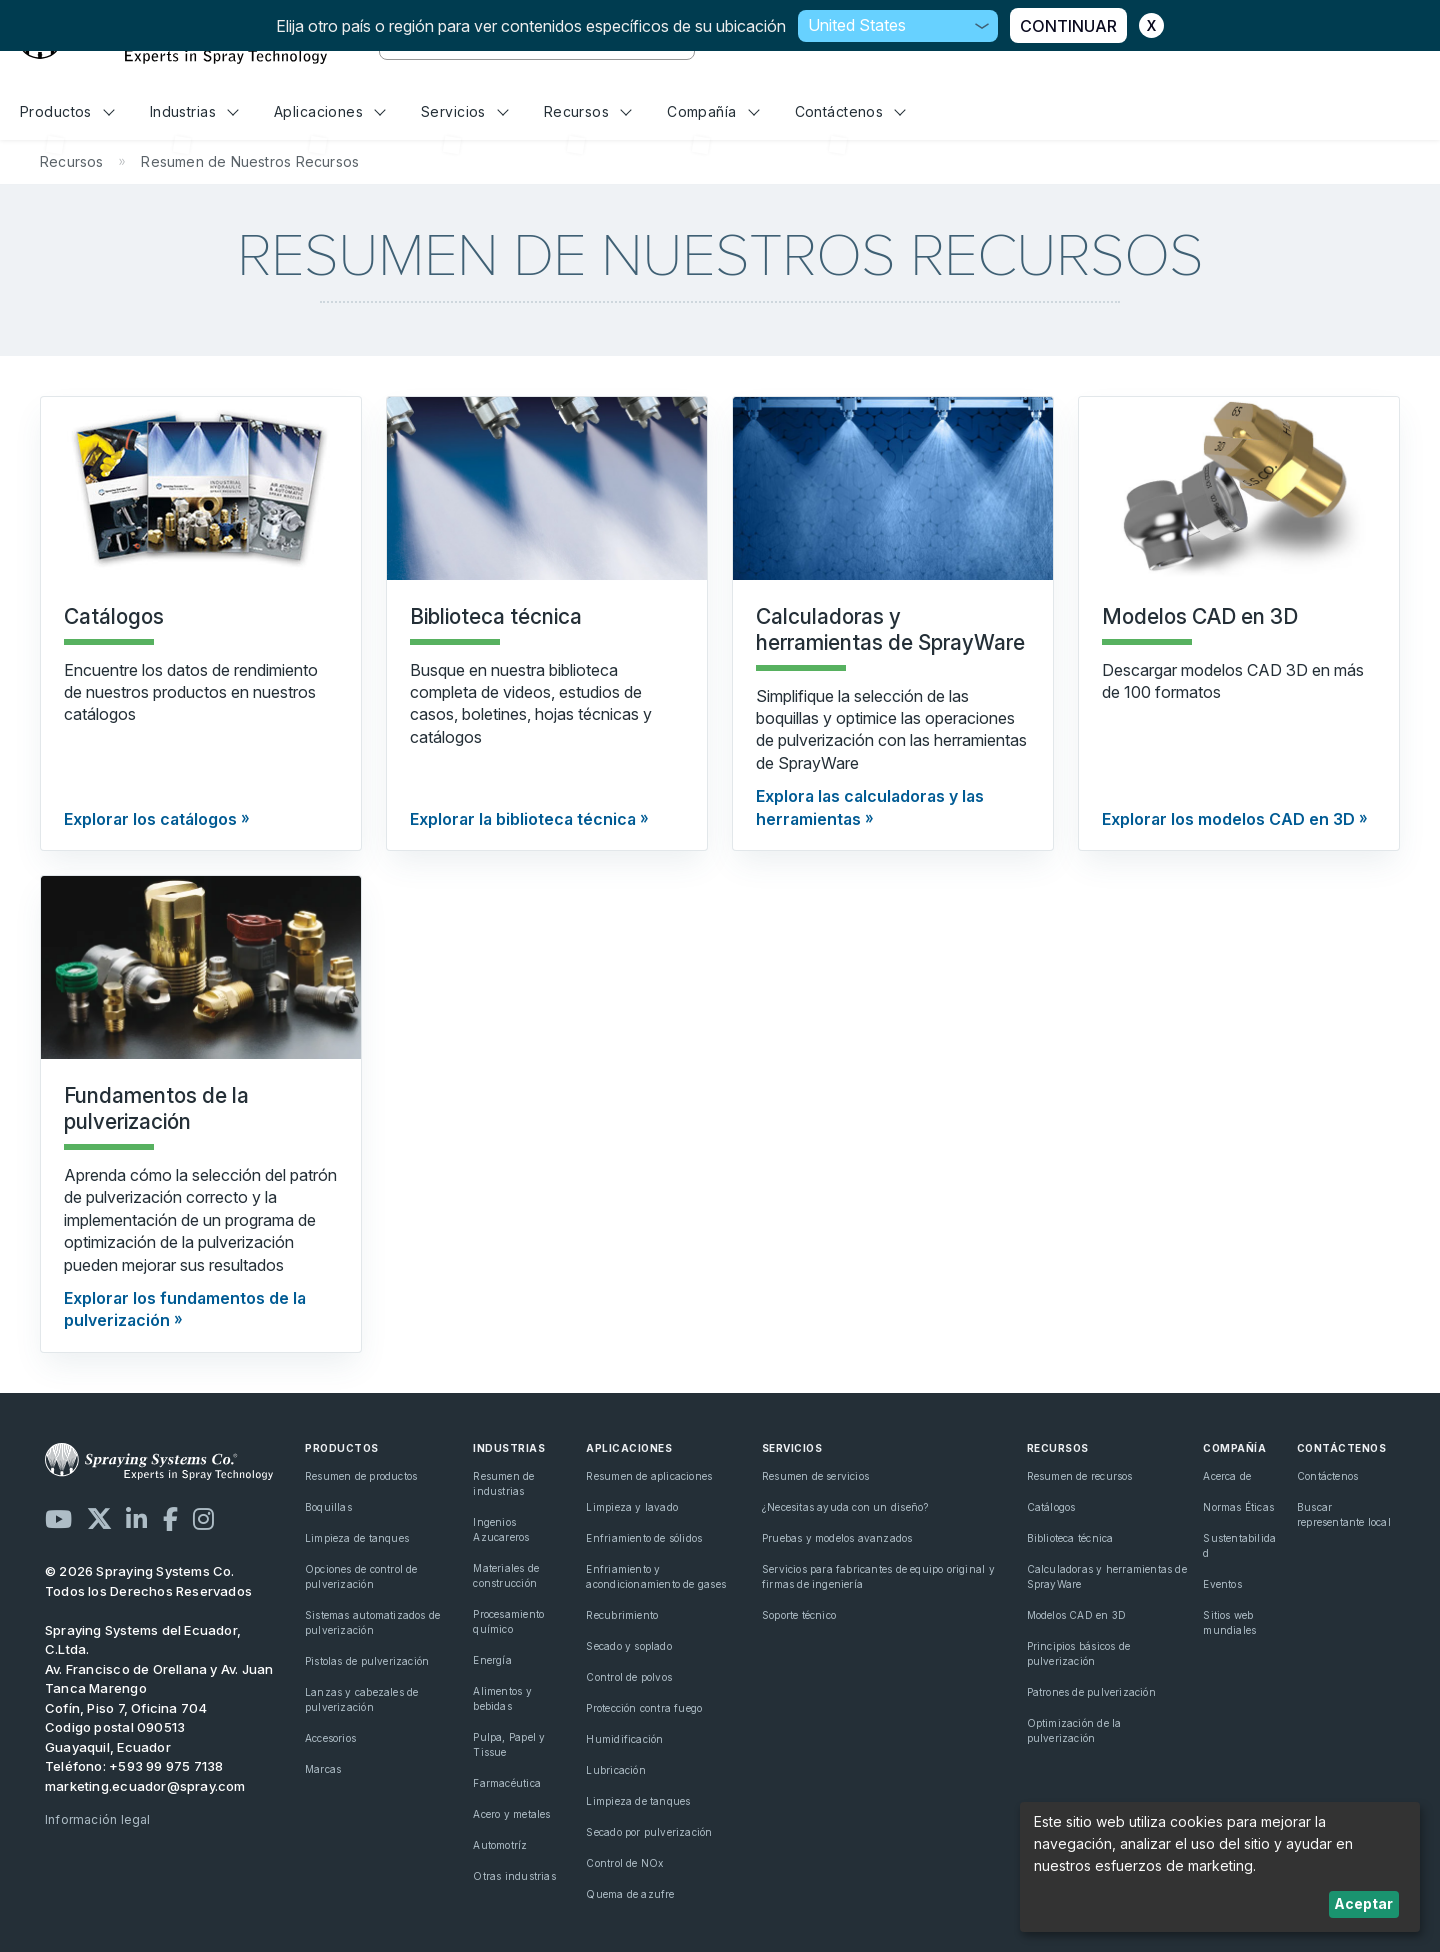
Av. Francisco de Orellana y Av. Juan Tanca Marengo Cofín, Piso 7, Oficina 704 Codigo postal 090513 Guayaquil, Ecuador (159, 1708)
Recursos (588, 111)
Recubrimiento (622, 1615)
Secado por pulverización (649, 1832)
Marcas (323, 1769)
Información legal (98, 1819)
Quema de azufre (630, 1894)
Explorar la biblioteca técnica (523, 819)
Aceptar (1363, 1903)
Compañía (713, 111)
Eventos (1222, 1584)
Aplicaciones (330, 111)
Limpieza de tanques (357, 1538)
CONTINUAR (1068, 26)
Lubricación (615, 1770)
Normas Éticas (1238, 1507)
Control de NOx (624, 1863)
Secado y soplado (628, 1646)
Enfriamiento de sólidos (644, 1538)
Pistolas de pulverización (367, 1661)
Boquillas (328, 1507)
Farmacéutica (507, 1783)
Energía (492, 1660)
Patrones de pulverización (1091, 1692)
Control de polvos (629, 1677)
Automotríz (500, 1845)
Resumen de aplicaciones (649, 1476)
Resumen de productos (361, 1476)
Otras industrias (514, 1876)
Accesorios (330, 1738)
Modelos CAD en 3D (1077, 1615)
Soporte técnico (799, 1615)
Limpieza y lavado (632, 1507)
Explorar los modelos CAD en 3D (1228, 819)
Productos (67, 111)
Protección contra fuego (644, 1708)
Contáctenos (850, 111)
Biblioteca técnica (1070, 1538)
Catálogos (1051, 1507)
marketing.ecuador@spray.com (145, 1786)
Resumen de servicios (815, 1476)
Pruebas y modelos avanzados (837, 1538)
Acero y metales (511, 1814)
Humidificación (624, 1739)
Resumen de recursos (1080, 1476)
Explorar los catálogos (150, 819)
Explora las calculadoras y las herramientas (870, 807)
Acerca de (1227, 1476)
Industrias (194, 111)
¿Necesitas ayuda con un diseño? (845, 1507)
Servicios (464, 111)
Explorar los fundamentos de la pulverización (185, 1309)
